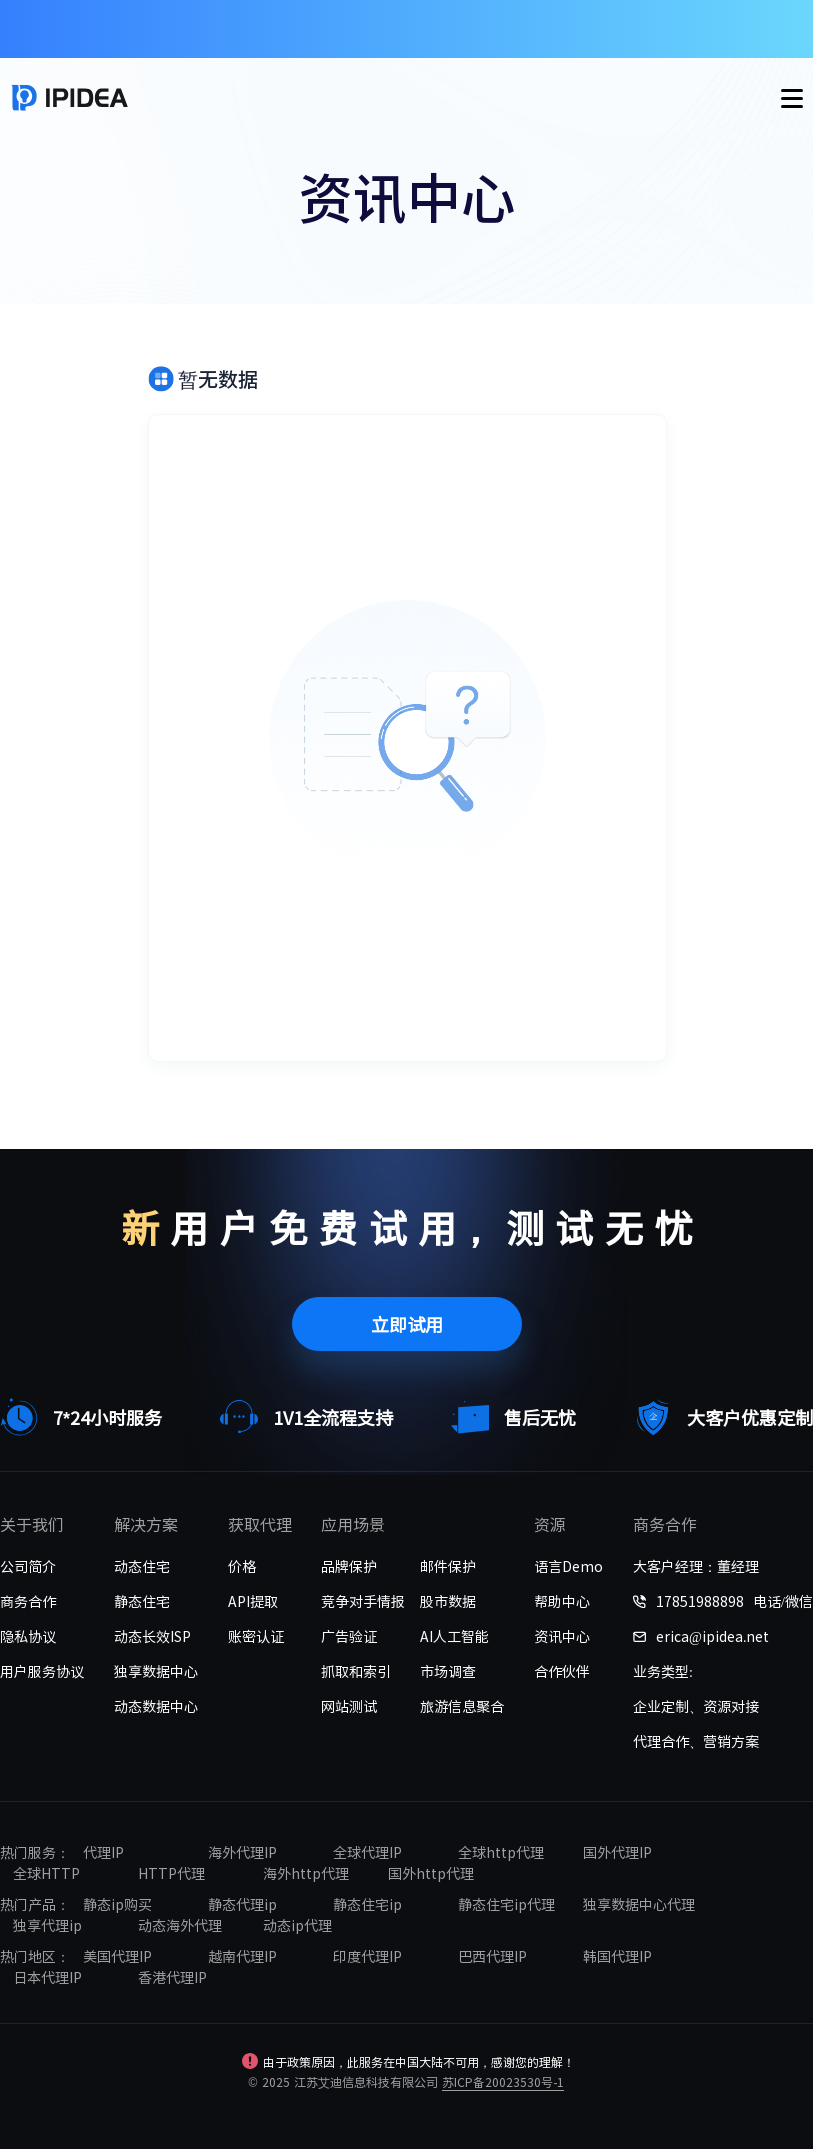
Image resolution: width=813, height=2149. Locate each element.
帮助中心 (562, 1601)
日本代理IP (47, 1977)
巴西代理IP (492, 1956)
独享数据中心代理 (639, 1904)
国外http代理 (431, 1873)
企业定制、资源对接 (696, 1706)
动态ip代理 (297, 1925)
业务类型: (663, 1671)
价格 (242, 1566)
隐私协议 (28, 1636)
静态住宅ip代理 (506, 1904)
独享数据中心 (156, 1671)
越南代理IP (242, 1956)
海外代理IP (242, 1852)
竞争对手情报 (363, 1601)
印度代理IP (367, 1956)
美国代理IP (117, 1956)
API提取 (253, 1601)
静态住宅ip (367, 1904)
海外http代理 (306, 1873)
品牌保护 (349, 1566)
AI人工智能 (454, 1636)
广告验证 (349, 1636)
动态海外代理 (180, 1925)
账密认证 (256, 1636)
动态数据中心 (156, 1706)
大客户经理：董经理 (696, 1566)
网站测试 (349, 1706)
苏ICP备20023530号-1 (503, 2081)
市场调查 (448, 1671)
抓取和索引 (356, 1671)
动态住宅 (142, 1566)
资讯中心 (562, 1636)
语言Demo (568, 1566)
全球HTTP (46, 1873)
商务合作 (28, 1601)
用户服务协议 (42, 1671)
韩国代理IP (617, 1956)
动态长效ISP (152, 1636)
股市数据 (448, 1601)
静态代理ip (242, 1904)
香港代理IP (172, 1977)
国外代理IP (617, 1852)
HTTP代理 (171, 1873)
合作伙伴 (562, 1671)
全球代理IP (367, 1852)
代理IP (103, 1852)
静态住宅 (142, 1601)
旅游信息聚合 (462, 1706)
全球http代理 (501, 1852)
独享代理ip (47, 1925)
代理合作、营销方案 (696, 1741)
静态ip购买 (117, 1904)
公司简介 (28, 1566)
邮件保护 (448, 1566)
